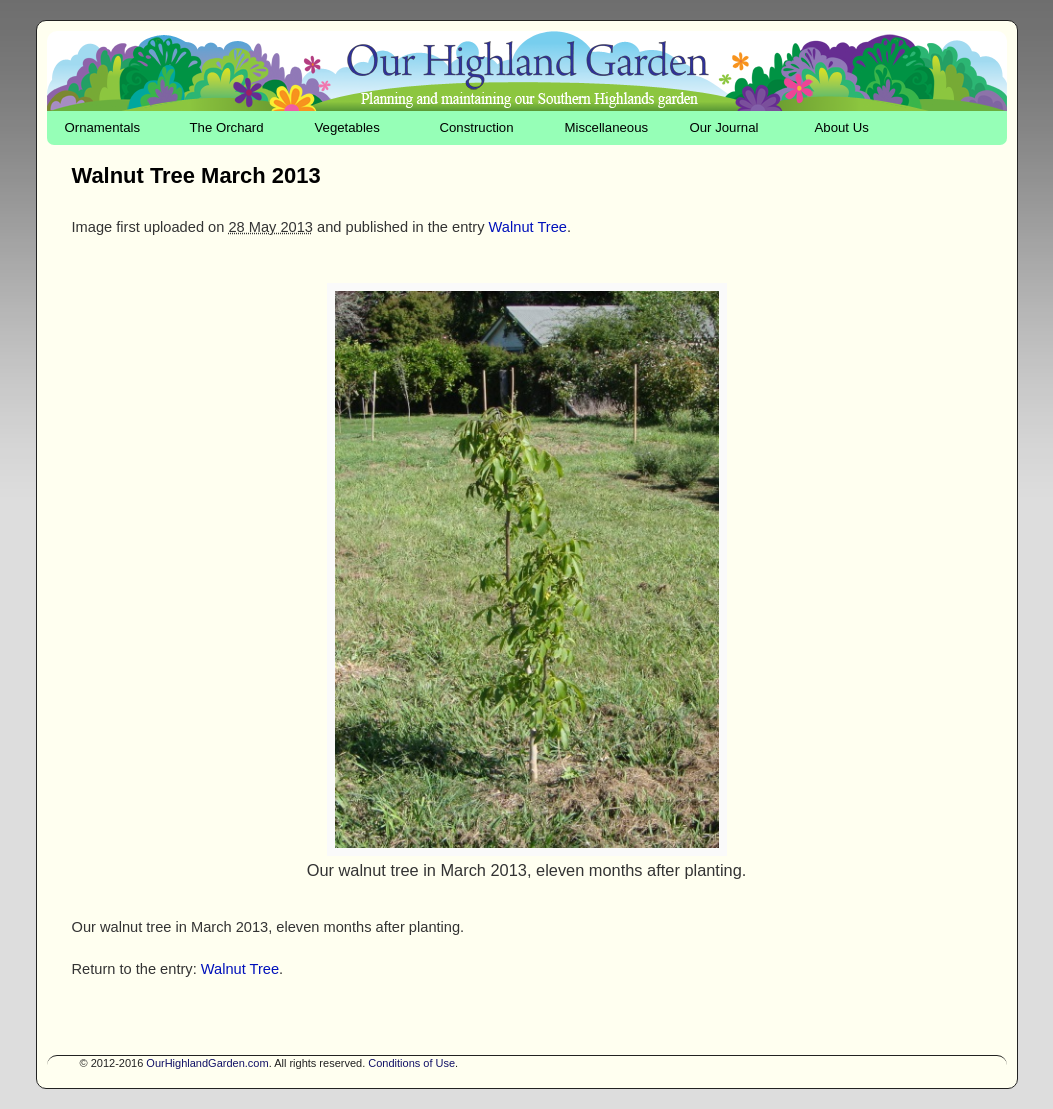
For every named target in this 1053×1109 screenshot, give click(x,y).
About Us (842, 127)
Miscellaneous (607, 127)
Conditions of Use (411, 1063)
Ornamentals (103, 127)
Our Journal (724, 127)
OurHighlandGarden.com (207, 1063)
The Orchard (227, 127)
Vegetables (347, 127)
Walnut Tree (528, 227)
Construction (477, 127)
